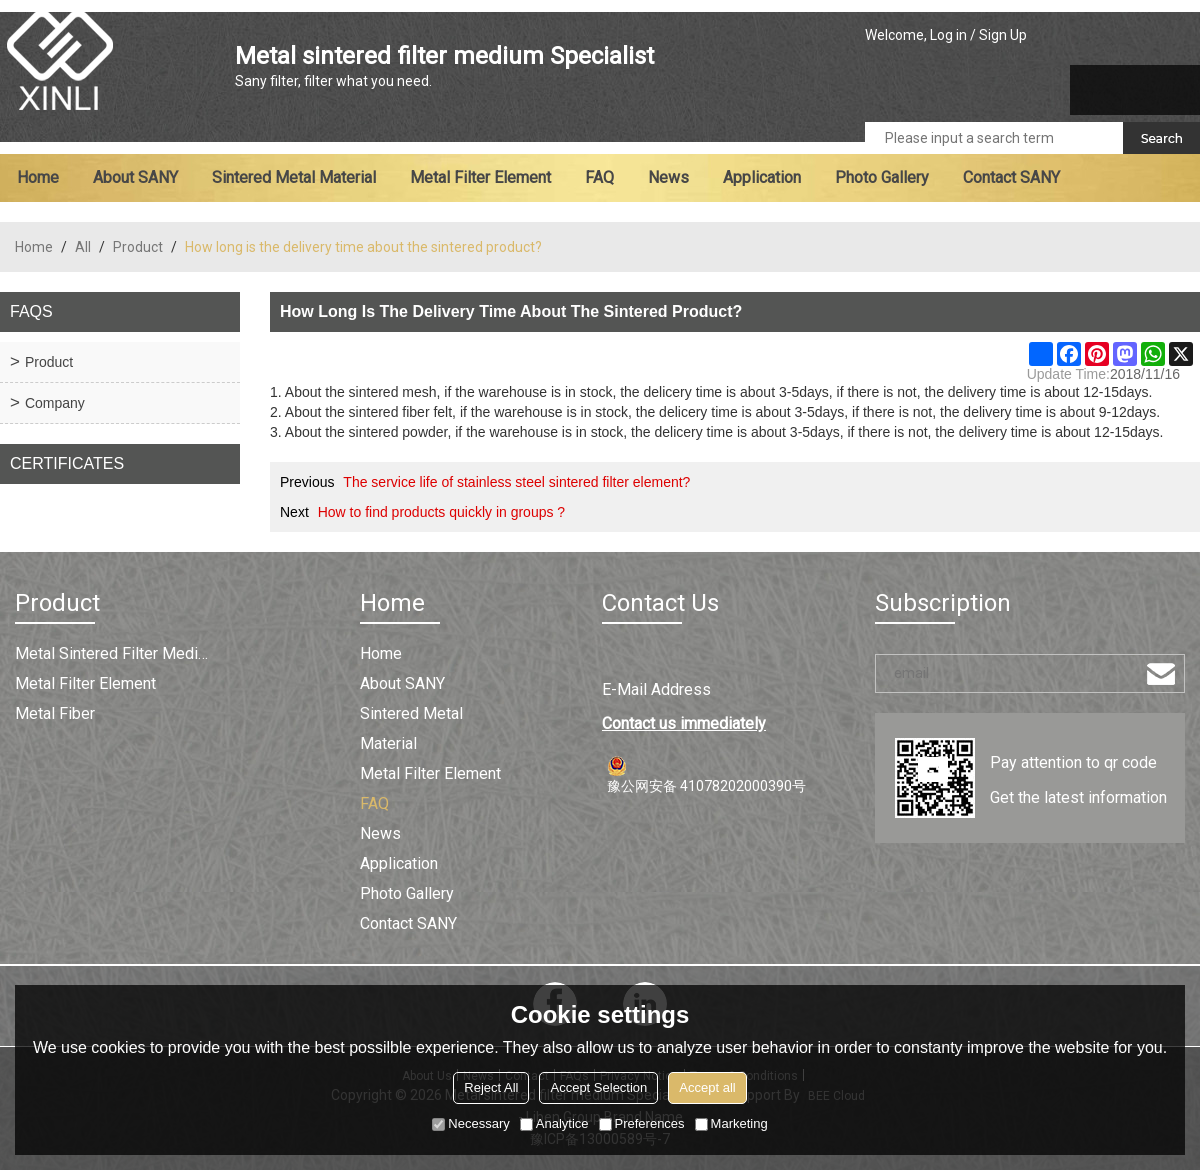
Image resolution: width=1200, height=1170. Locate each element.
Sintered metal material (294, 177)
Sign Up (1003, 35)
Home (38, 177)
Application (762, 177)
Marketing (731, 1123)
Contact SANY (1011, 177)
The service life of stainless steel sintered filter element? (516, 482)
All (83, 247)
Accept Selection (598, 1087)
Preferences (642, 1123)
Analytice (554, 1123)
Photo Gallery (882, 177)
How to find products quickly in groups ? (441, 512)
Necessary (470, 1123)
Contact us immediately (684, 723)
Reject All (491, 1087)
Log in (948, 35)
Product (138, 247)
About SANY (135, 177)
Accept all (707, 1087)
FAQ (599, 177)
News (668, 177)
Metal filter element (480, 177)
